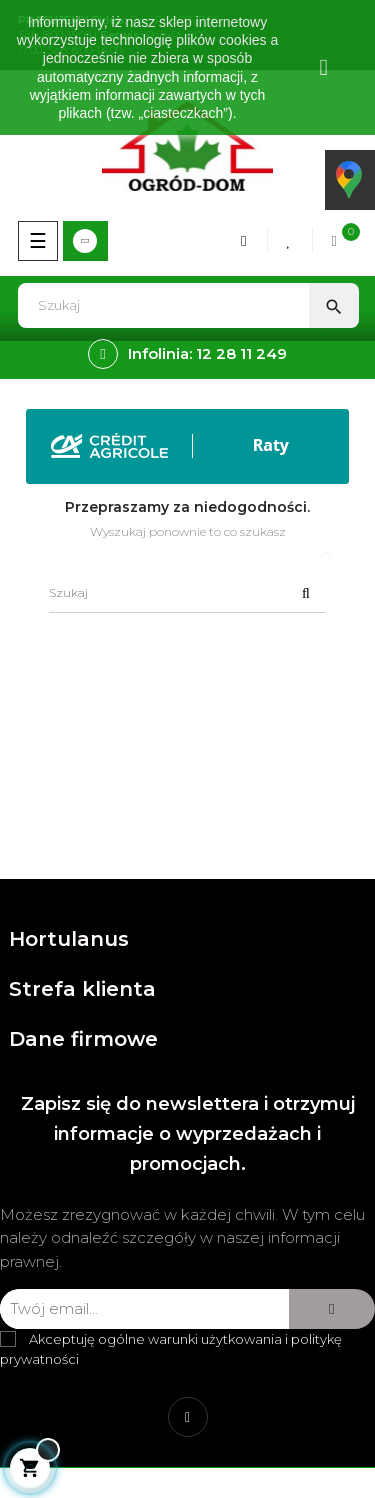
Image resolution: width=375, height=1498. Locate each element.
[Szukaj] (187, 593)
